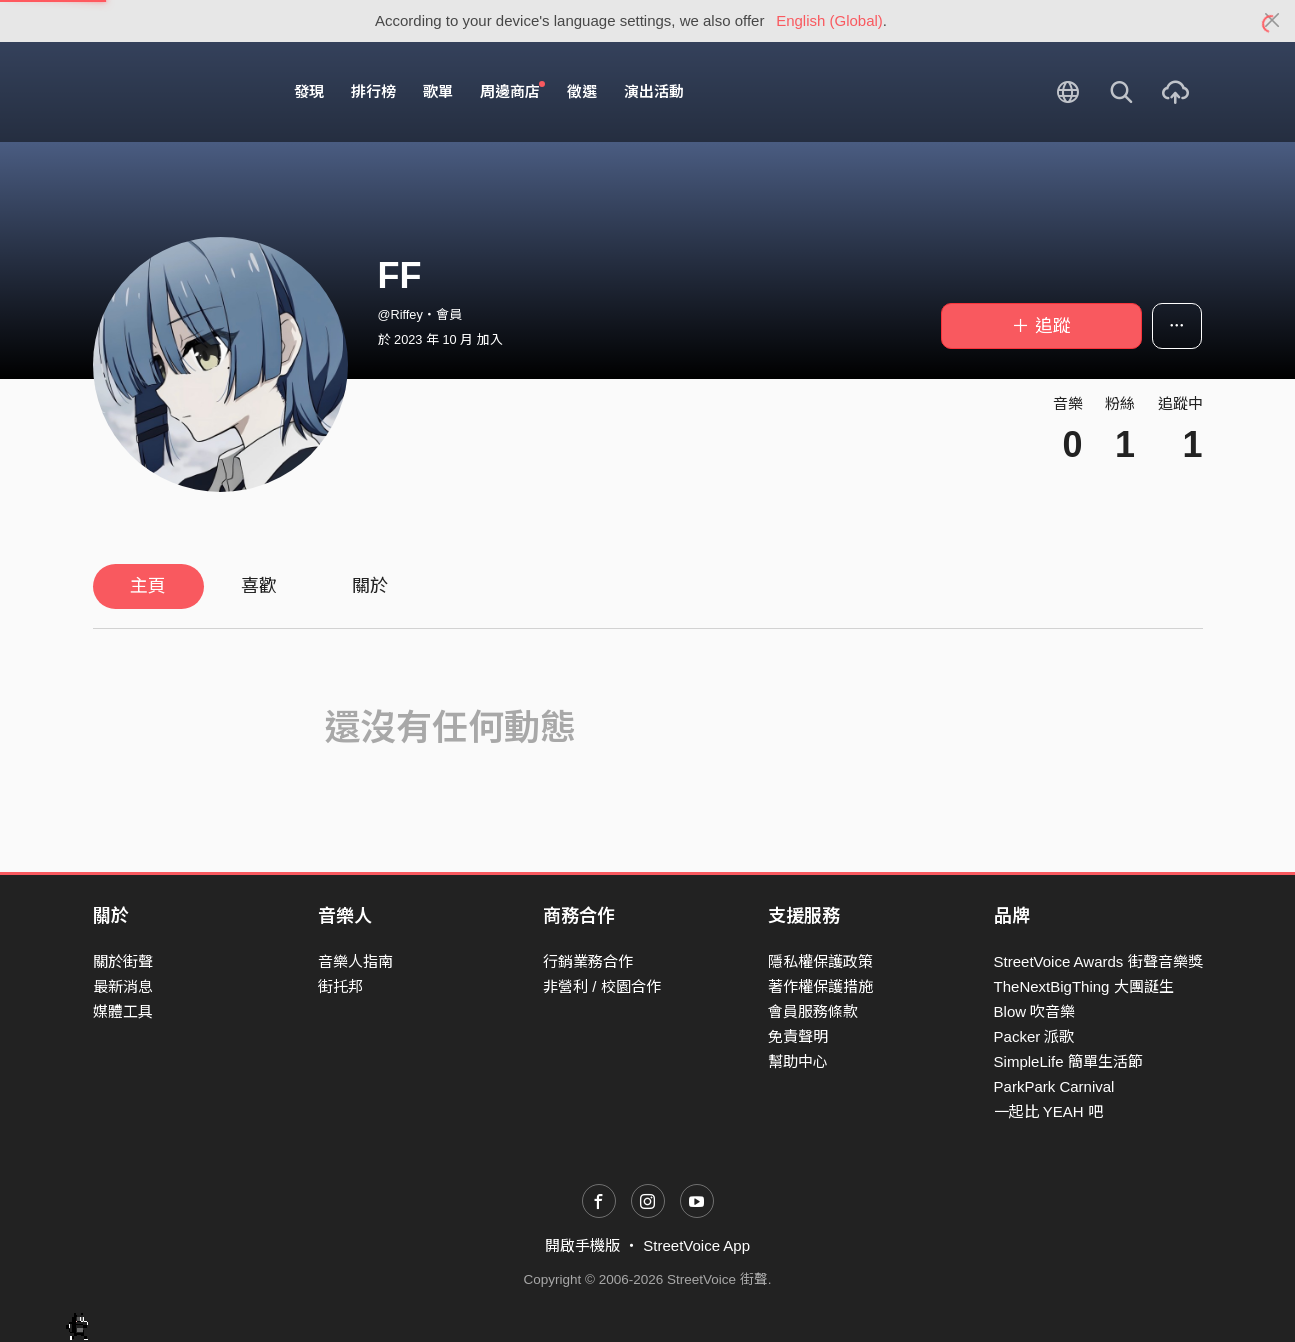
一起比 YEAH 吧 (1048, 1111)
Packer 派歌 (1034, 1036)
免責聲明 (798, 1036)
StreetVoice (175, 92)
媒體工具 (123, 1011)
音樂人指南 (355, 961)
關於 (370, 586)
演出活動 (654, 91)
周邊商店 (513, 91)
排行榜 (373, 91)
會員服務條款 (813, 1011)
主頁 (148, 586)
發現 (309, 91)
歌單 (438, 91)
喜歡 (259, 586)
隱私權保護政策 (820, 961)
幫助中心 (798, 1061)
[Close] (1272, 21)
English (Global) (829, 20)
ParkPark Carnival (1054, 1086)
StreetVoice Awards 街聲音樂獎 (1098, 961)
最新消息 (123, 986)
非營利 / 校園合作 (602, 986)
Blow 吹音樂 (1035, 1011)
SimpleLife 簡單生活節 (1068, 1061)
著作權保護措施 (820, 986)
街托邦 (340, 986)
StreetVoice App (696, 1245)
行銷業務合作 (588, 961)
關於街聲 (123, 961)
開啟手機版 (582, 1245)
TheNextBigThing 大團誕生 (1084, 986)
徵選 (582, 91)
